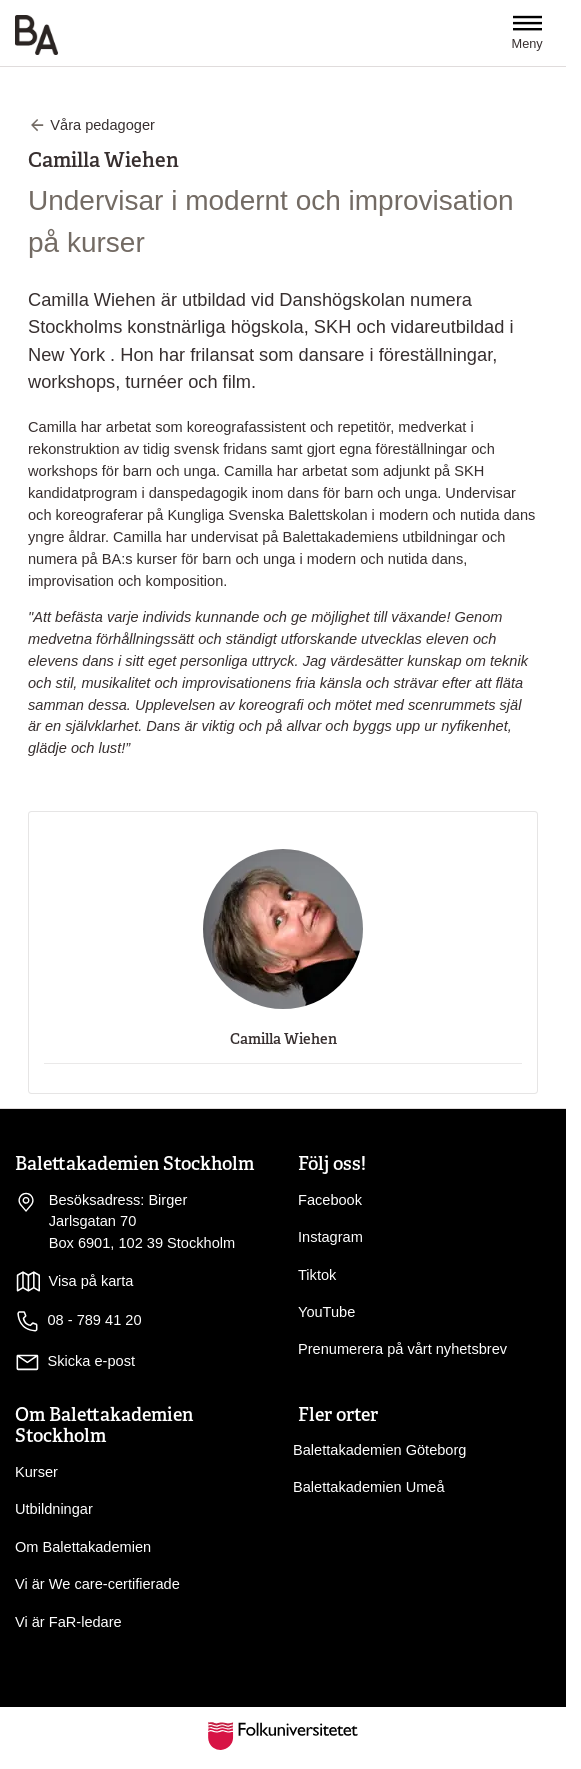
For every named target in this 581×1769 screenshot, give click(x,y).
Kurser (36, 1472)
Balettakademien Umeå (369, 1487)
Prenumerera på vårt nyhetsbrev (402, 1349)
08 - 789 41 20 (78, 1321)
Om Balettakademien (83, 1547)
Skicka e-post (92, 1361)
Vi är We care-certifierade (97, 1584)
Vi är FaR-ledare (68, 1622)
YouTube (326, 1312)
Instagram (330, 1237)
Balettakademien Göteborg (379, 1450)
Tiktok (317, 1275)
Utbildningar (54, 1509)
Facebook (330, 1200)
